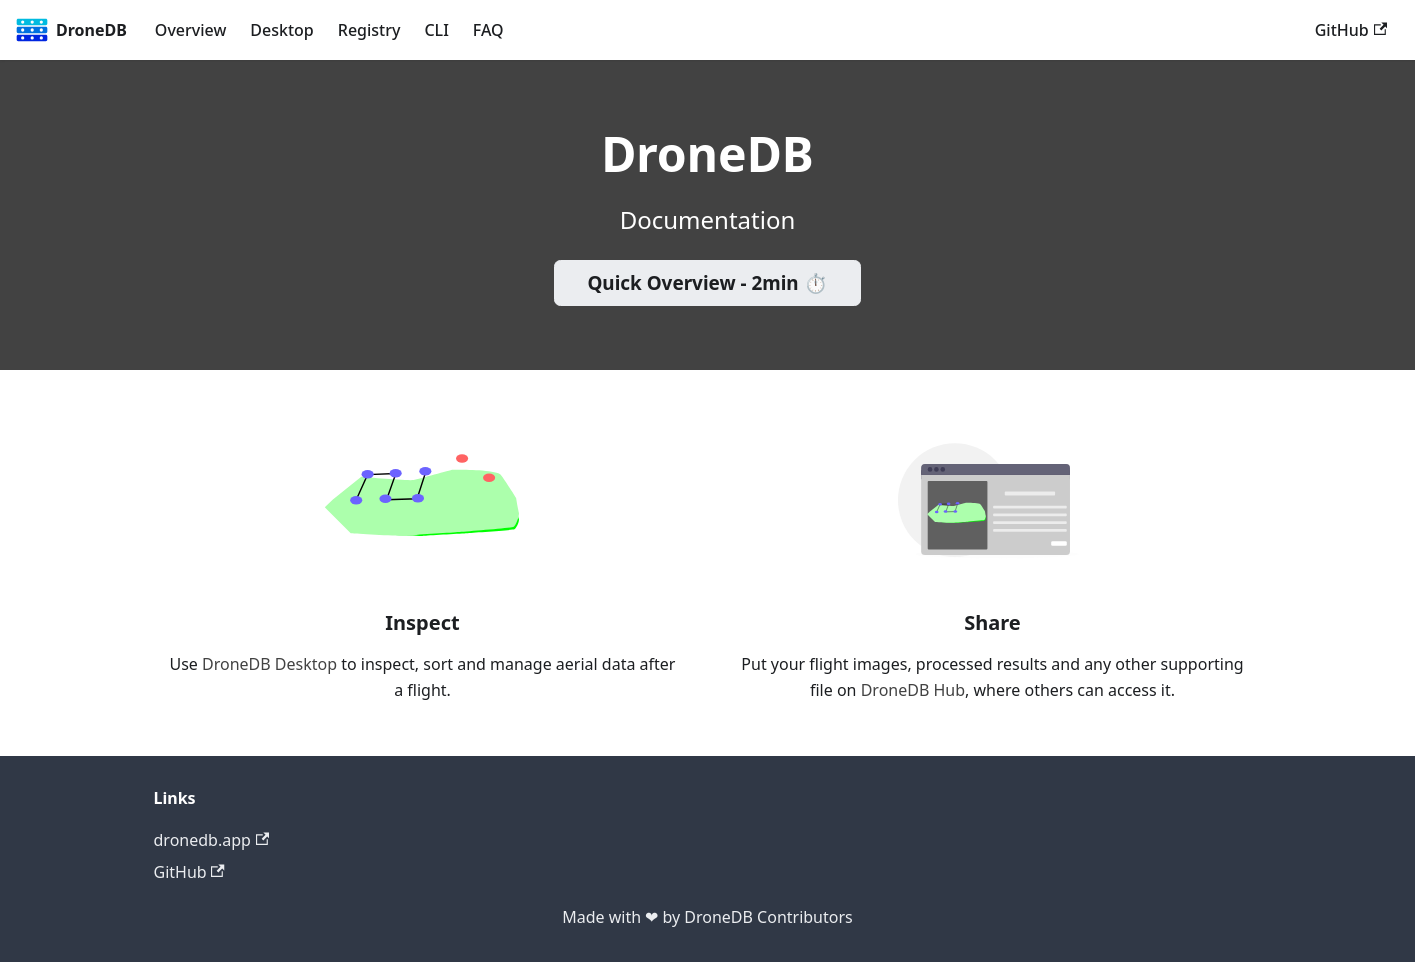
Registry (369, 30)
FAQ (488, 30)
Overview (190, 30)
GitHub (1351, 30)
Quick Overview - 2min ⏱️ (707, 283)
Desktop (281, 30)
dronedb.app (212, 840)
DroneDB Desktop (269, 664)
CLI (436, 30)
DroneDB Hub (913, 690)
